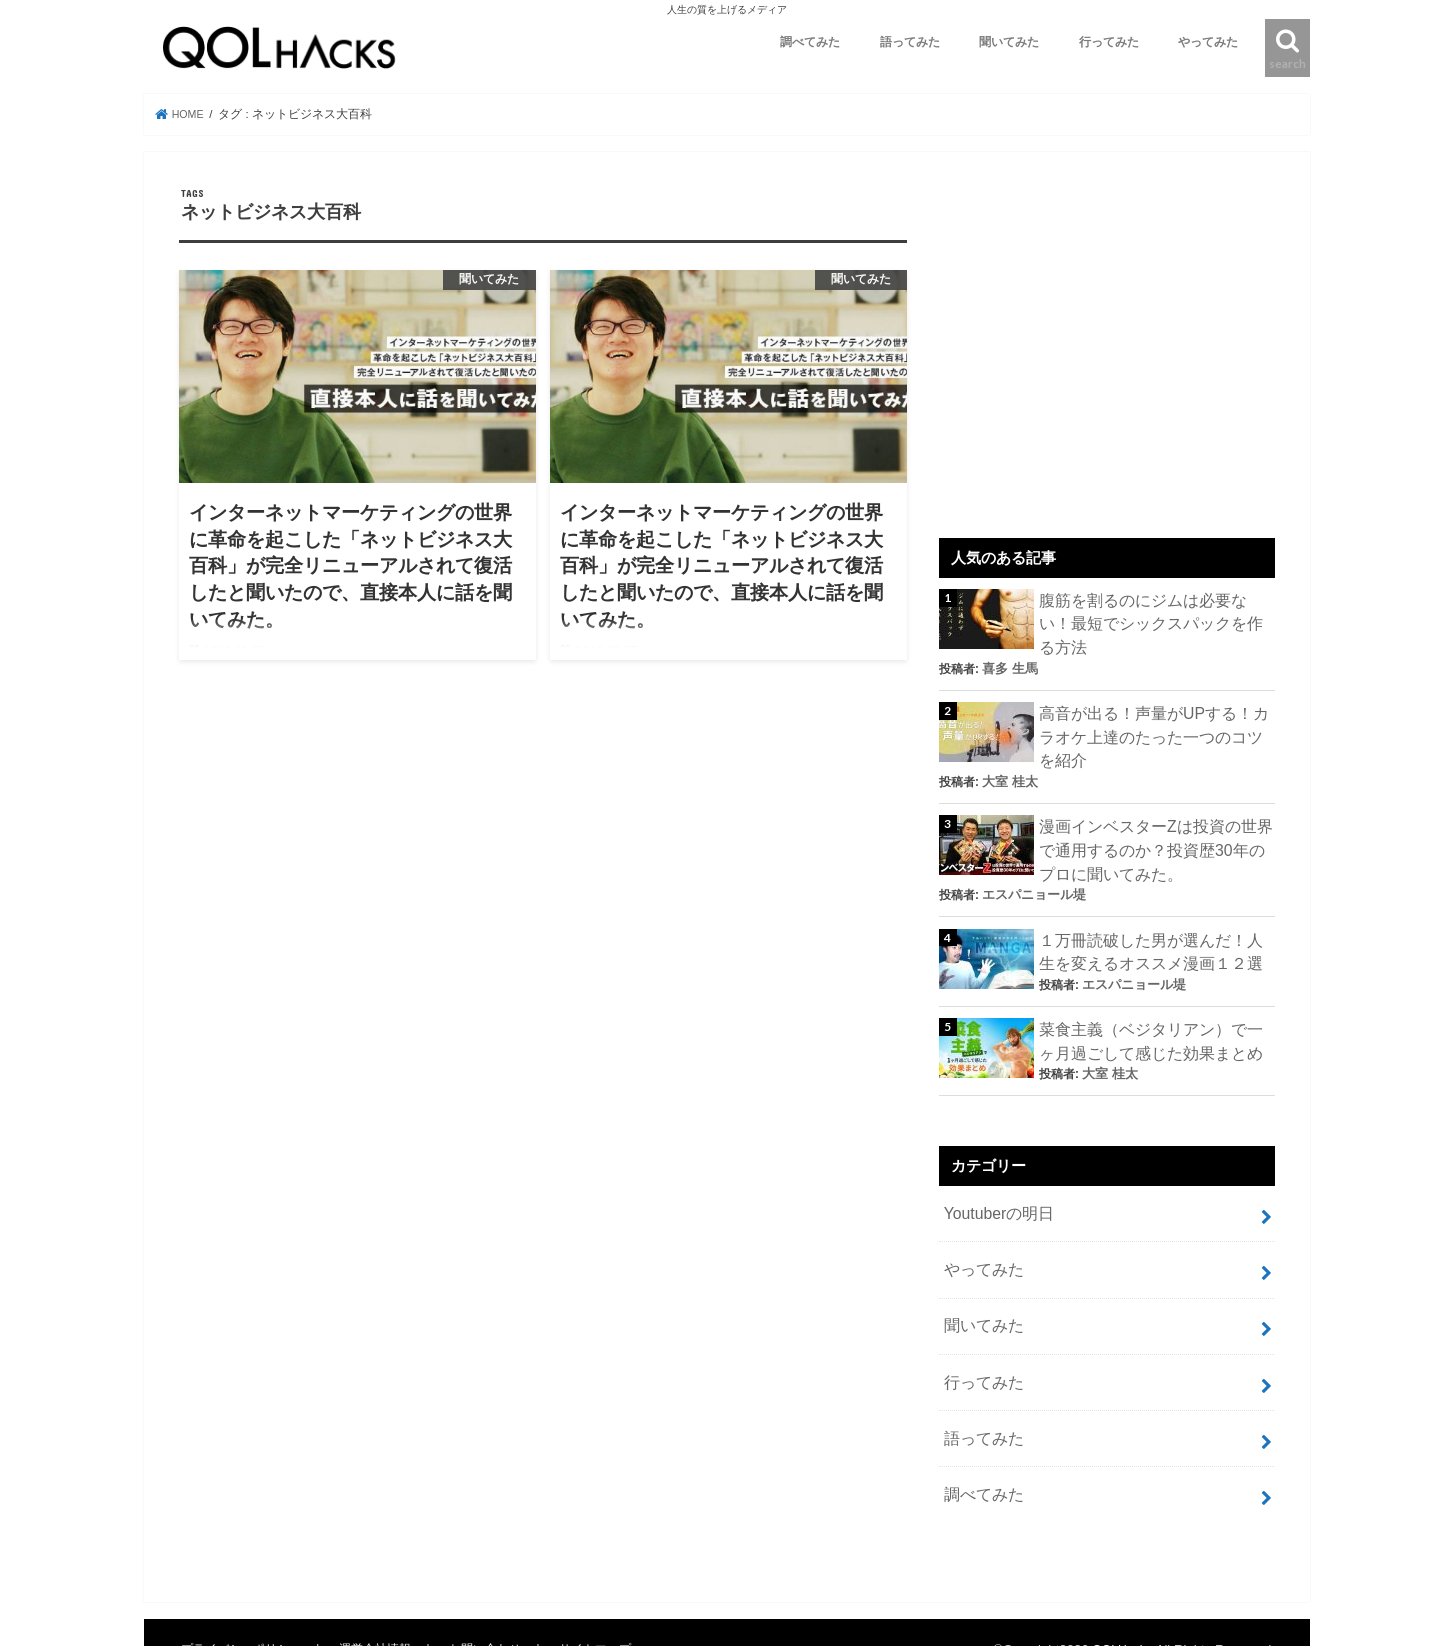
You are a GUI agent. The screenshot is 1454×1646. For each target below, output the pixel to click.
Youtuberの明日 (995, 1165)
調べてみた (810, 42)
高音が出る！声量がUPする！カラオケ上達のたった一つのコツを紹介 (1154, 707)
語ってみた (910, 42)
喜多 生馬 (1107, 641)
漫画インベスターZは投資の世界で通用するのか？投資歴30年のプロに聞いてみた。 (1156, 815)
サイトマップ (606, 1581)
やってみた (1208, 42)
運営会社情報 (382, 1581)
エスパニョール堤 (1030, 857)
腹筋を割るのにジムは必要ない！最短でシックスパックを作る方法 (1151, 611)
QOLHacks (1120, 1581)
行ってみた (1109, 42)
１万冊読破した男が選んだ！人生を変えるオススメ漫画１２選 (1151, 912)
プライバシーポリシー (244, 1581)
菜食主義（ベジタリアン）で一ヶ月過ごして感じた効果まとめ (1151, 997)
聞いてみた (1009, 42)
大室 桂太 (1007, 749)
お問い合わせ (494, 1581)
